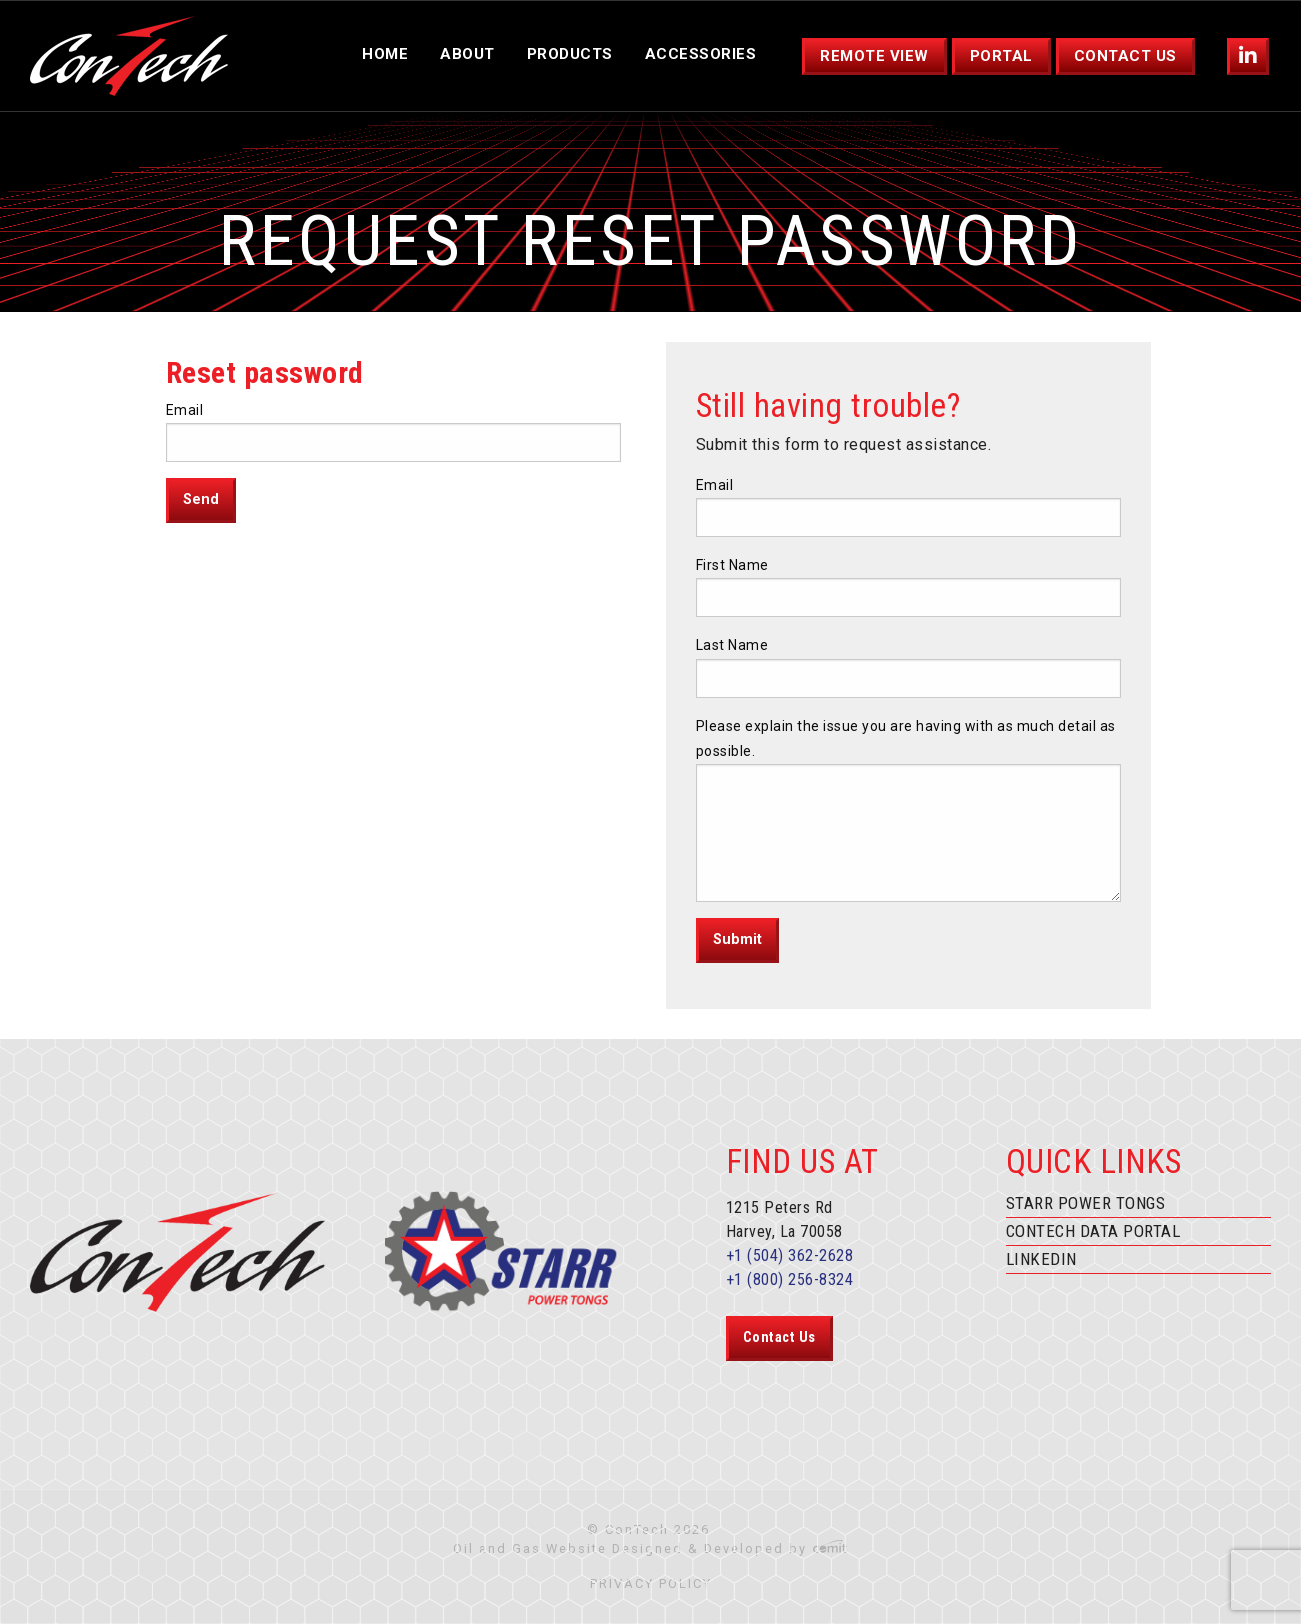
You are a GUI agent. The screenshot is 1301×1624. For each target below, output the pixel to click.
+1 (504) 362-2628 (790, 1255)
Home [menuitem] (385, 54)
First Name (732, 565)
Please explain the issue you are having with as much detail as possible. (906, 738)
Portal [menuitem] (1001, 56)
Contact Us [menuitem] (1125, 56)
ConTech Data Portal (1093, 1231)
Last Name (732, 645)
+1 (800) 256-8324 (790, 1279)
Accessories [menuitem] (701, 54)
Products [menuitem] (570, 54)
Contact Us (779, 1337)
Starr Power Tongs (1086, 1203)
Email (185, 410)
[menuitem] (1248, 56)
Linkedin (1041, 1259)
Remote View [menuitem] (874, 56)
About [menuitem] (467, 54)
